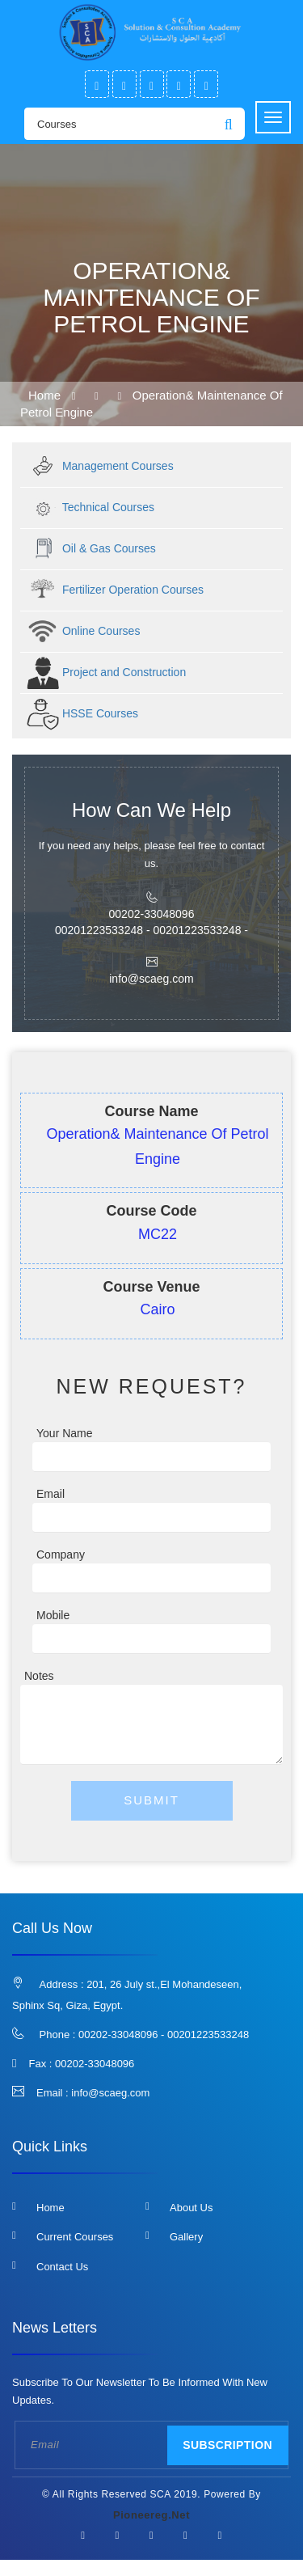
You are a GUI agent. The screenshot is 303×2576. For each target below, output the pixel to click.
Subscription (227, 2445)
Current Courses (74, 2237)
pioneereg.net (151, 2515)
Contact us (62, 2267)
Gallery (186, 2237)
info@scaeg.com (110, 2093)
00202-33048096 (94, 2064)
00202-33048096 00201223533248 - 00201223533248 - (151, 922)
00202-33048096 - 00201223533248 (163, 2034)
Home (44, 395)
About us (191, 2208)
